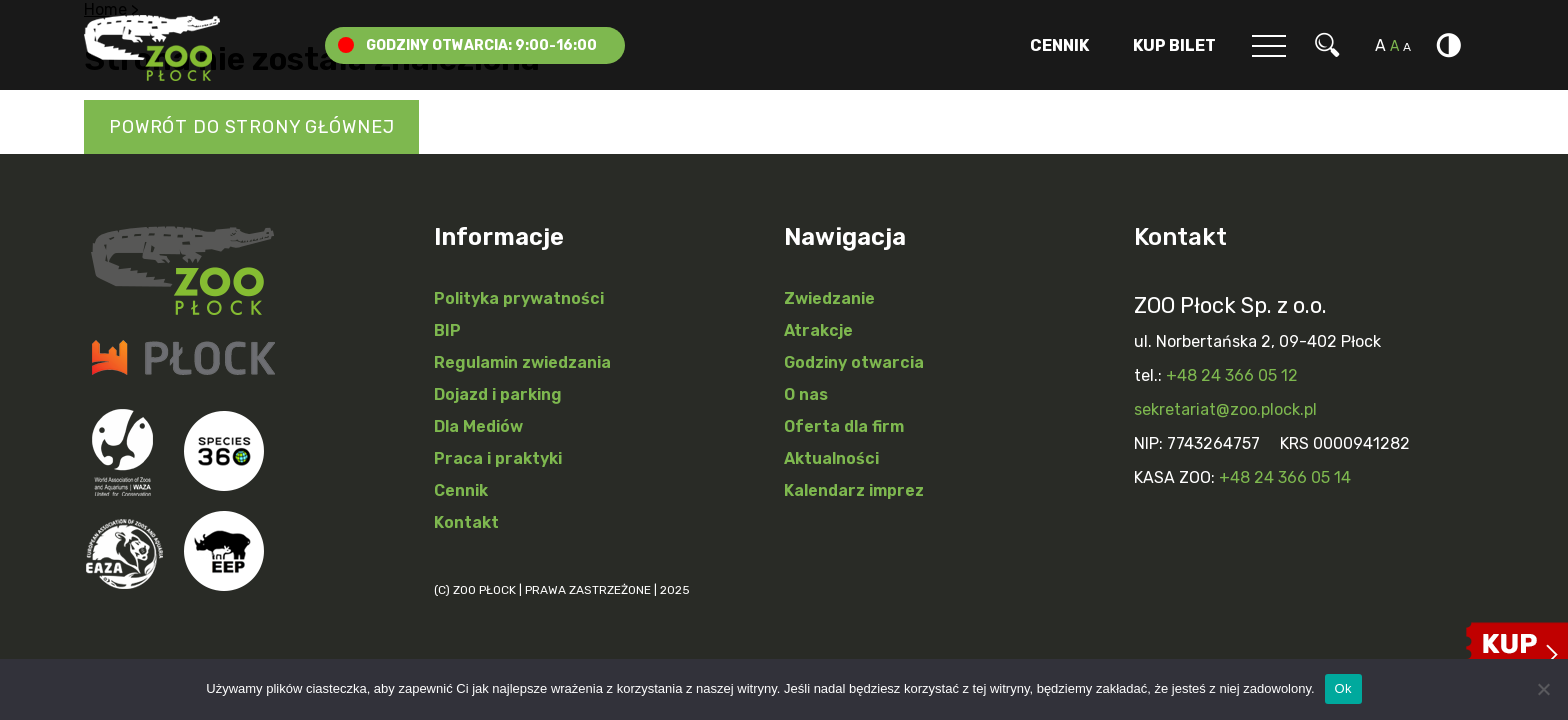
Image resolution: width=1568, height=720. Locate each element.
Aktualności (831, 458)
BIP (447, 330)
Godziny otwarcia (854, 362)
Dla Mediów (478, 426)
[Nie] (1543, 689)
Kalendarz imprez (854, 490)
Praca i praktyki (498, 458)
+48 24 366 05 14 (1285, 477)
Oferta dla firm (844, 426)
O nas (806, 394)
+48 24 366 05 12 (1232, 375)
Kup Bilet (1174, 45)
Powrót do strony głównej (251, 127)
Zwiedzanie (829, 298)
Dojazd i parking (498, 394)
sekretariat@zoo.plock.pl (1225, 409)
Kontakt (466, 522)
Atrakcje (818, 330)
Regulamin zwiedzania (522, 362)
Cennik (1059, 45)
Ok (1343, 688)
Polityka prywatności (519, 298)
